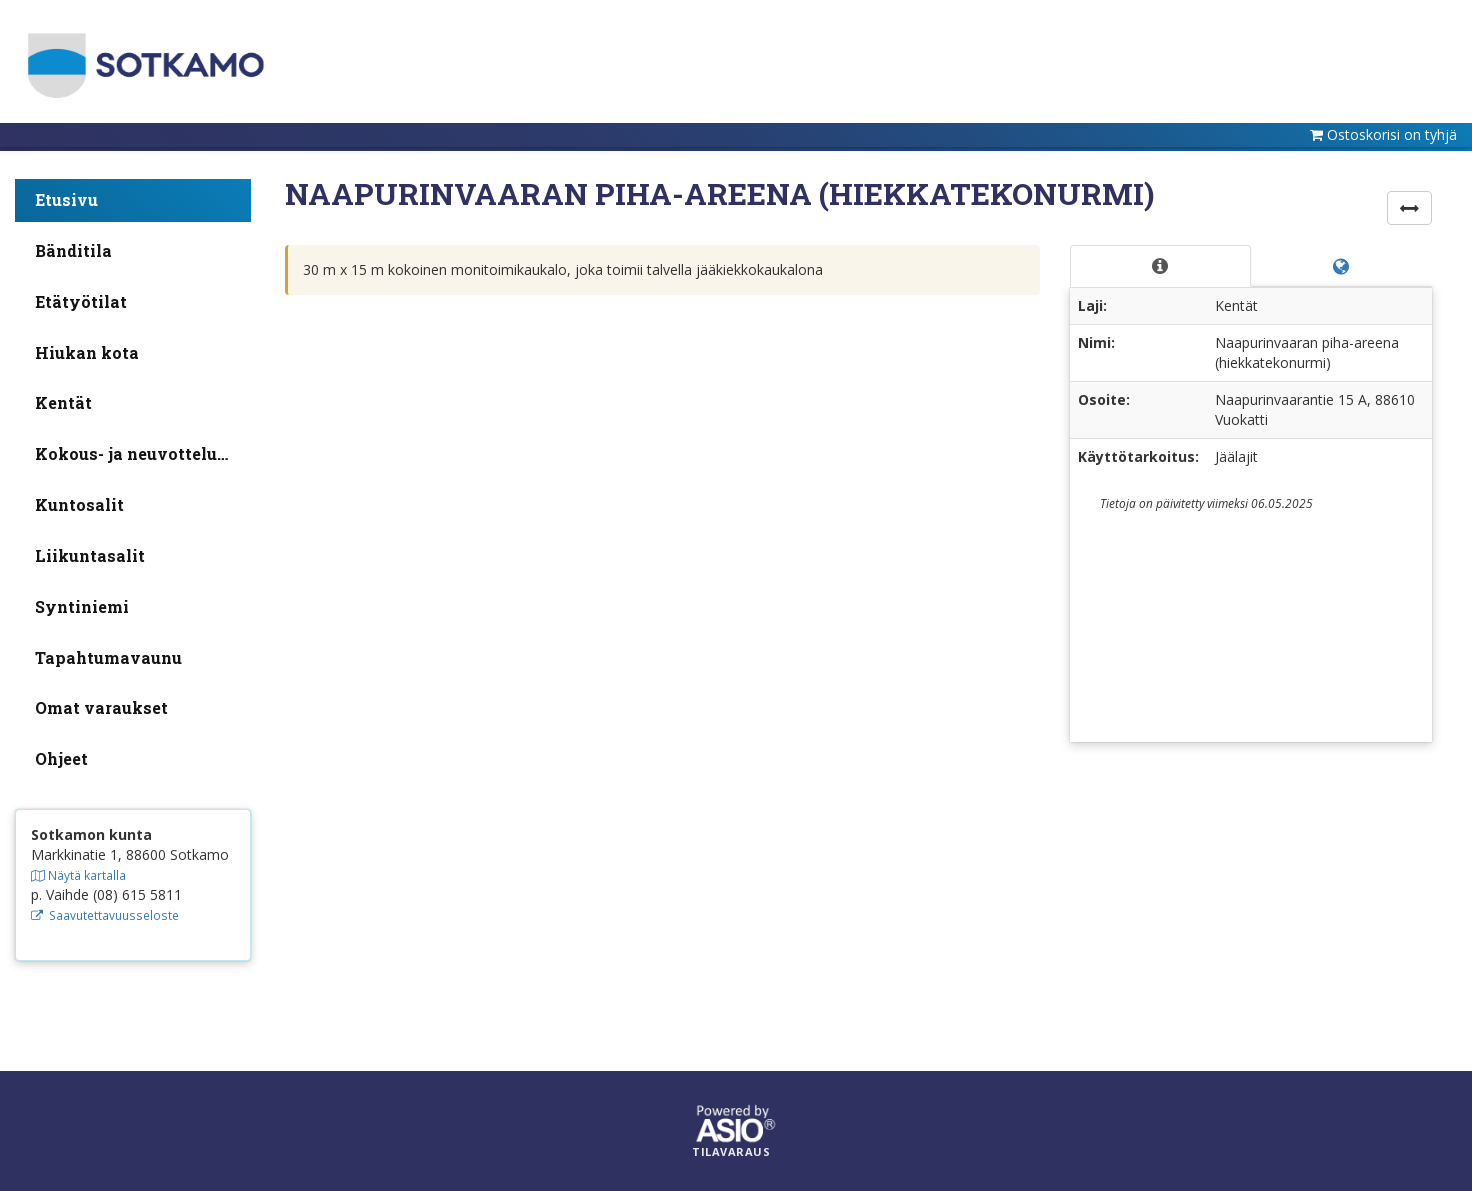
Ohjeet (61, 758)
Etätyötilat (81, 301)
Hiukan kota (87, 352)
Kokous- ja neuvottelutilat (143, 453)
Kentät (63, 402)
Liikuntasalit (90, 555)
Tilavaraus (731, 1152)
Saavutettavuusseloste (105, 915)
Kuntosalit (79, 504)
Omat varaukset (101, 707)
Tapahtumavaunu (108, 657)
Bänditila (73, 250)
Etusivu (66, 199)
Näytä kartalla (78, 875)
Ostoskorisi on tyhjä (1392, 134)
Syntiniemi (82, 606)
